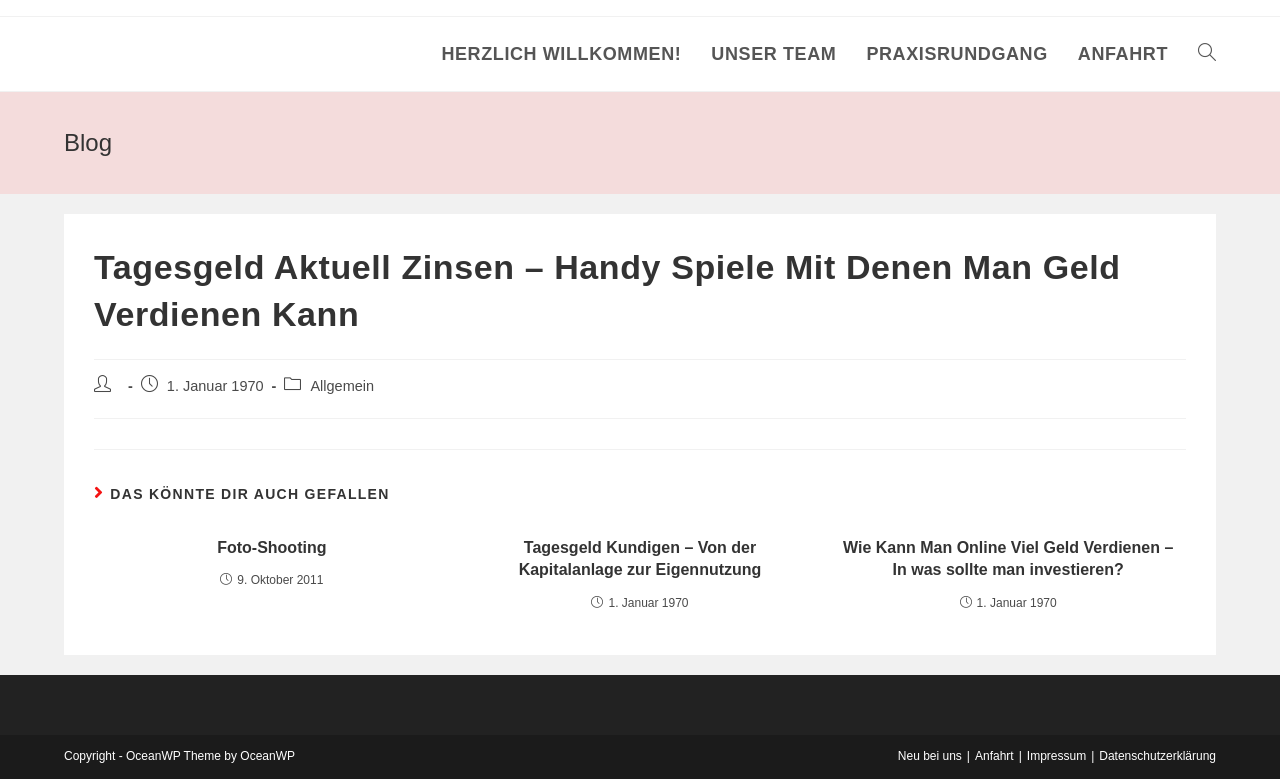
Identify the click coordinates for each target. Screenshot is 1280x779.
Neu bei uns (930, 756)
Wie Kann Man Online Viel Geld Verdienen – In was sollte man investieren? (1008, 558)
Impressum (1056, 756)
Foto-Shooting (271, 547)
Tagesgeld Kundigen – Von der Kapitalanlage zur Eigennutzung (640, 558)
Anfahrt (994, 756)
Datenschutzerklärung (1157, 756)
